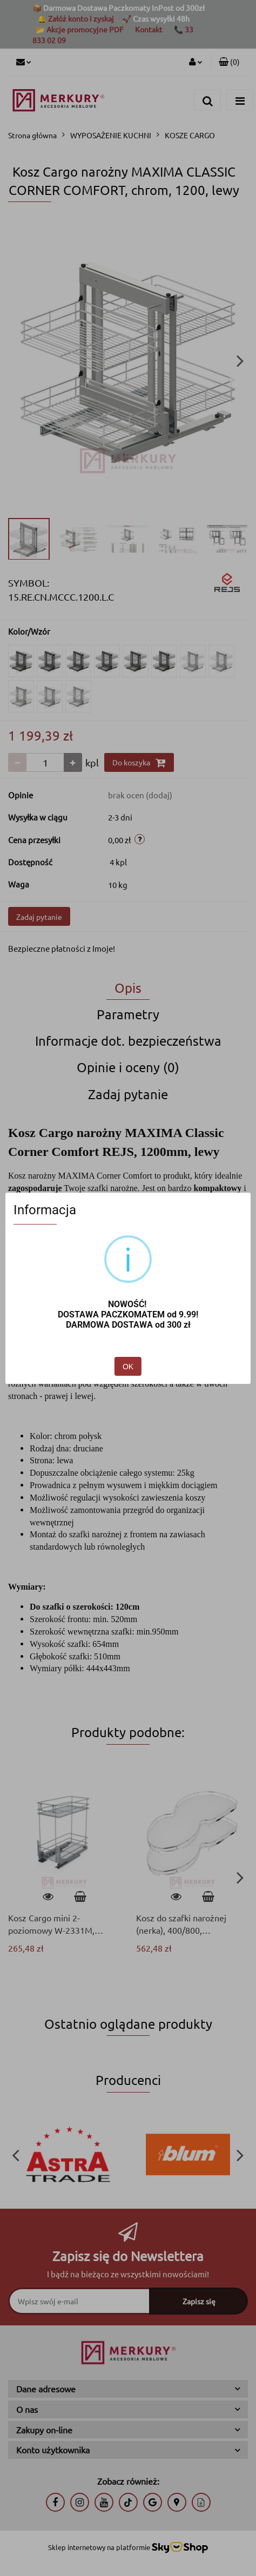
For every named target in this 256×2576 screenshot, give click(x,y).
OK (128, 1366)
